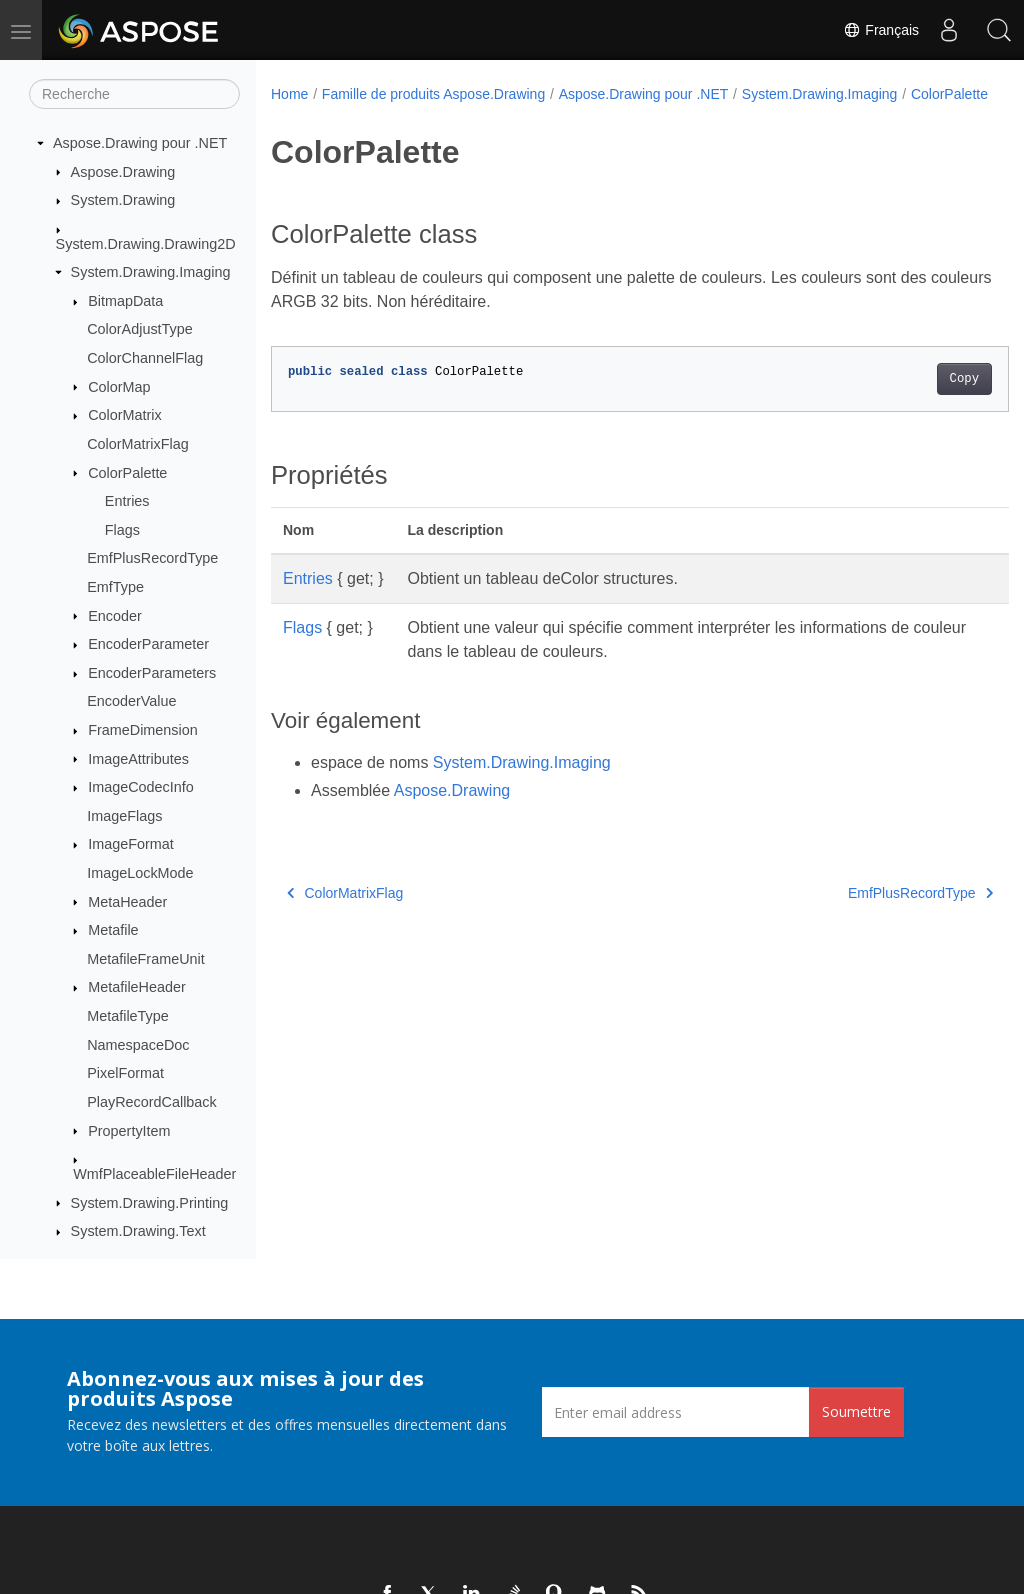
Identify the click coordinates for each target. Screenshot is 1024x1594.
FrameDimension (143, 730)
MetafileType (128, 1016)
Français (881, 30)
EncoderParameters (152, 673)
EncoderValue (131, 701)
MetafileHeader (137, 987)
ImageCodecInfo (141, 787)
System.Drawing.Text (138, 1231)
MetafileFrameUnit (146, 959)
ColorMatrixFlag (138, 444)
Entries (127, 501)
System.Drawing (123, 200)
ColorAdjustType (140, 329)
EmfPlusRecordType (152, 558)
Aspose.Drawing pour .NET (140, 143)
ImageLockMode (140, 873)
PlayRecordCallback (152, 1102)
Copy (912, 400)
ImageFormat (131, 844)
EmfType (115, 587)
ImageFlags (124, 816)
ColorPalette (127, 473)
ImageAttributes (138, 759)
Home (289, 94)
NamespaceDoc (138, 1045)
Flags (122, 530)
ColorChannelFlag (145, 358)
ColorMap (119, 387)
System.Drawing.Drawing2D (146, 244)
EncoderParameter (148, 644)
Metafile (113, 930)
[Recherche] (134, 94)
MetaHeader (127, 902)
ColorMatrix (125, 415)
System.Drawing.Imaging (151, 272)
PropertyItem (129, 1131)
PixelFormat (125, 1073)
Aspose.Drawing (123, 172)
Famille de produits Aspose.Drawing (433, 94)
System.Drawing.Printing (150, 1203)
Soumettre (856, 1411)
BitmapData (125, 301)
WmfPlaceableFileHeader (154, 1174)
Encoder (115, 616)
